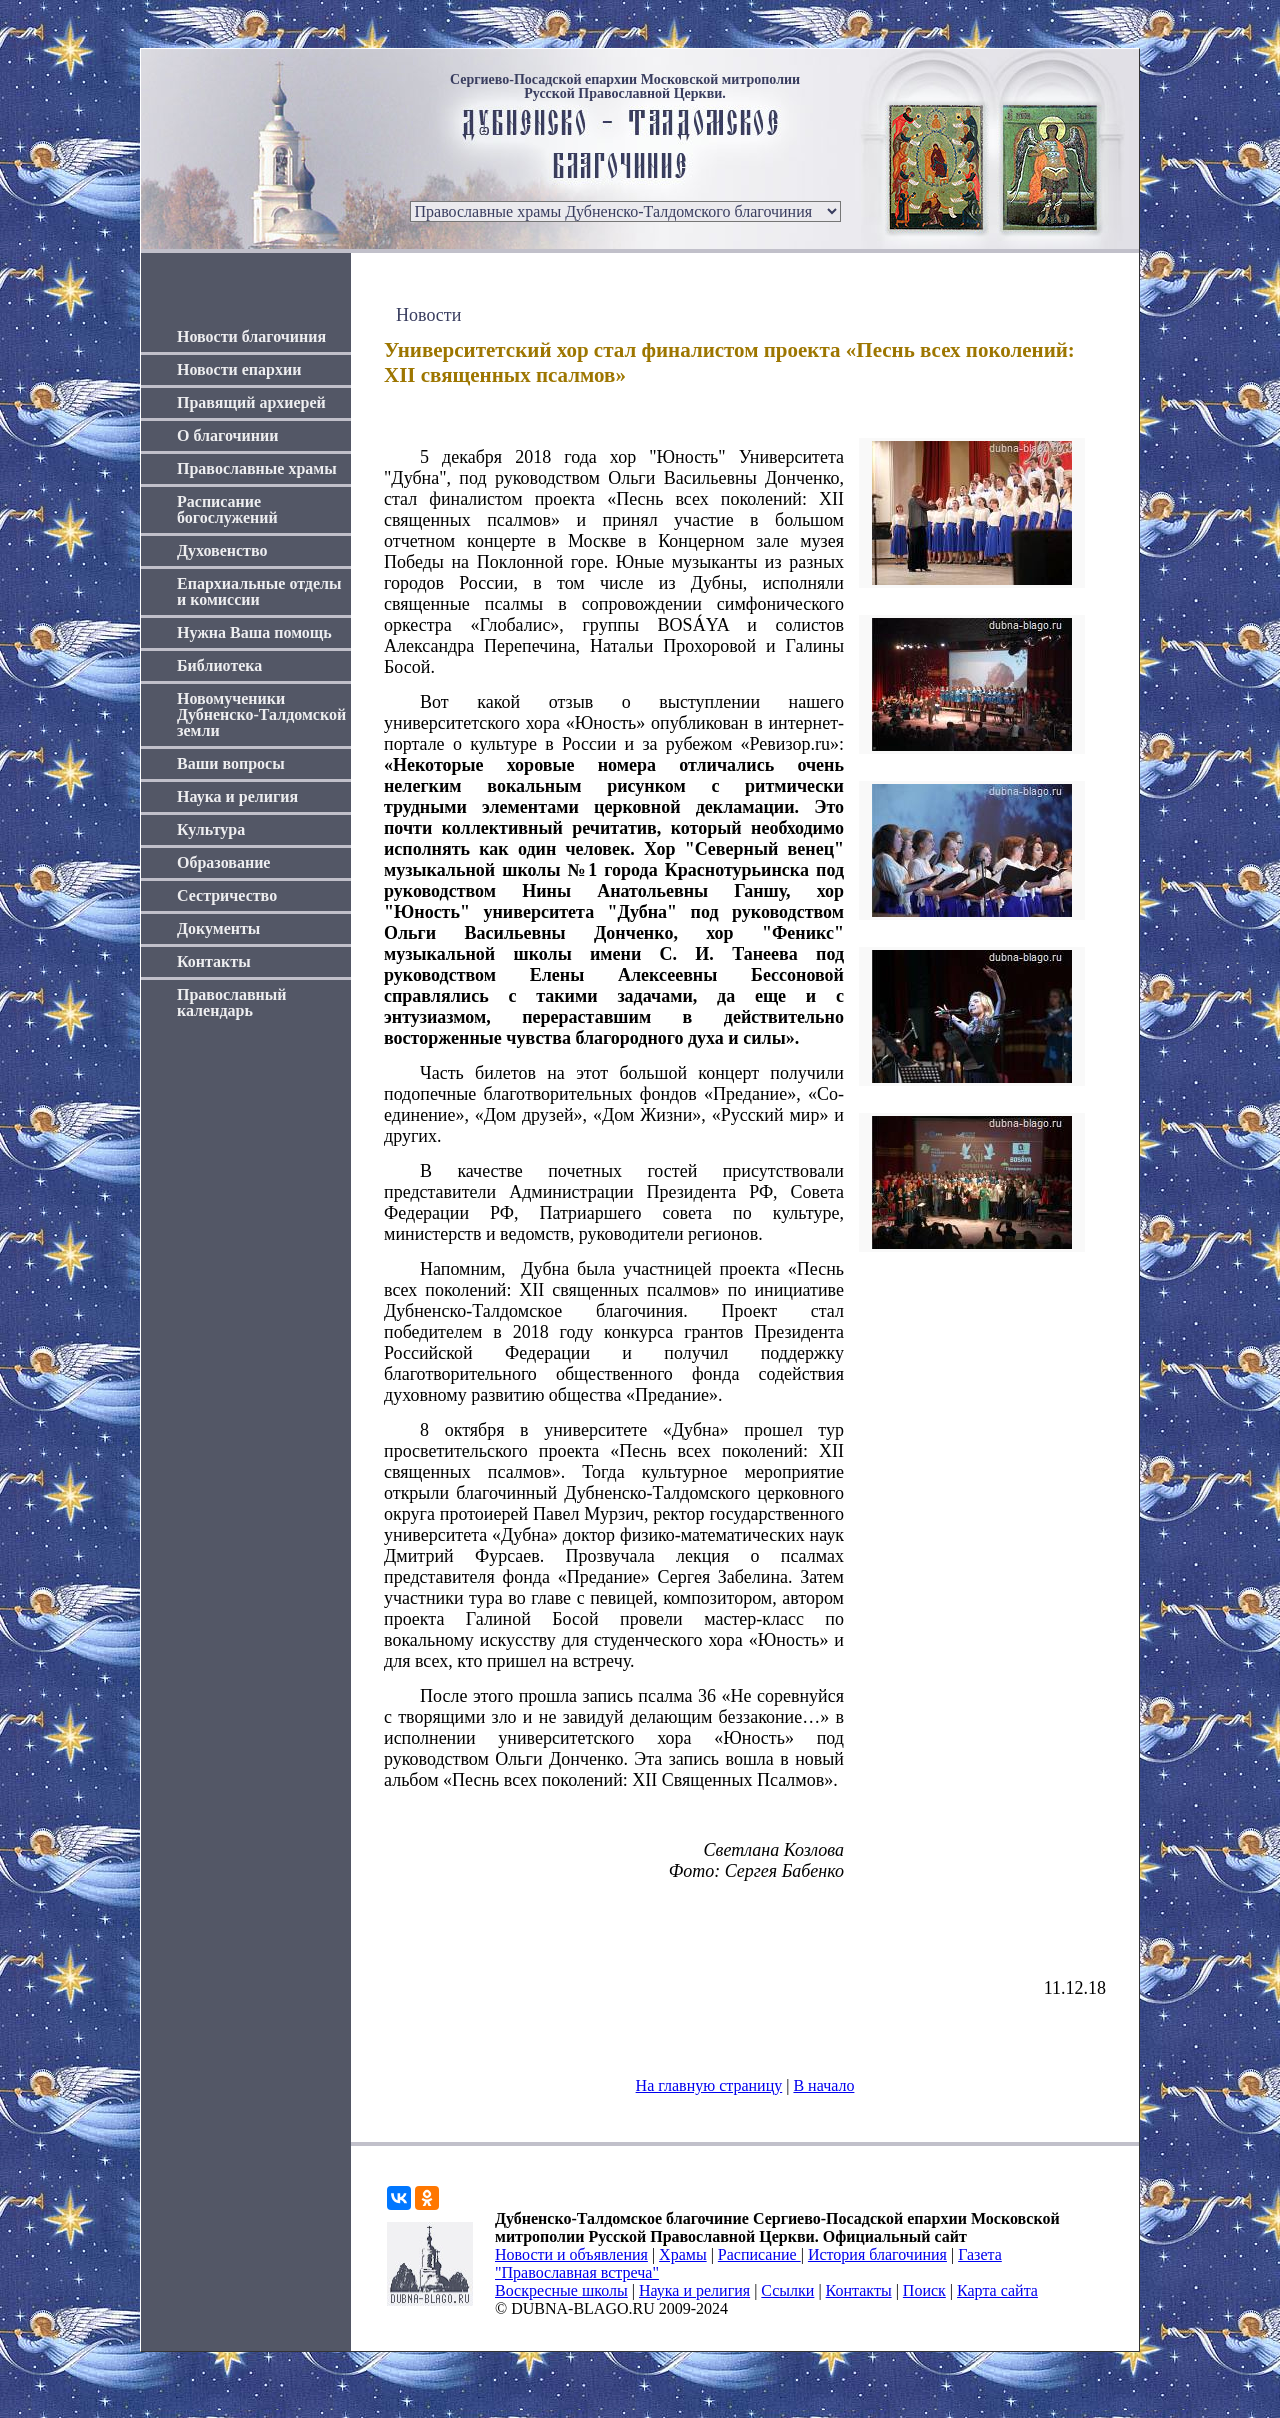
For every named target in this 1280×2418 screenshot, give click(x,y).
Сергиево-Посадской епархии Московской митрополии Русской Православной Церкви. (625, 87)
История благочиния (877, 2254)
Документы (218, 928)
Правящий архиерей (251, 402)
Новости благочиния (251, 336)
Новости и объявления (571, 2254)
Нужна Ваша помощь (254, 632)
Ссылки (787, 2290)
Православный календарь (232, 1002)
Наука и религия (237, 796)
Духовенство (222, 550)
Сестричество (227, 895)
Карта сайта (997, 2290)
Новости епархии (239, 369)
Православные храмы (257, 468)
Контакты (214, 961)
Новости (428, 315)
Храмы (683, 2254)
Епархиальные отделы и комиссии (259, 591)
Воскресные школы (561, 2290)
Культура (211, 829)
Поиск (924, 2290)
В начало (823, 2085)
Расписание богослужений (227, 509)
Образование (223, 862)
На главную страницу (709, 2085)
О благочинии (227, 435)
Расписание (759, 2254)
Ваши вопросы (231, 763)
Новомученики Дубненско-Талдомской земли (261, 714)
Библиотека (219, 665)
